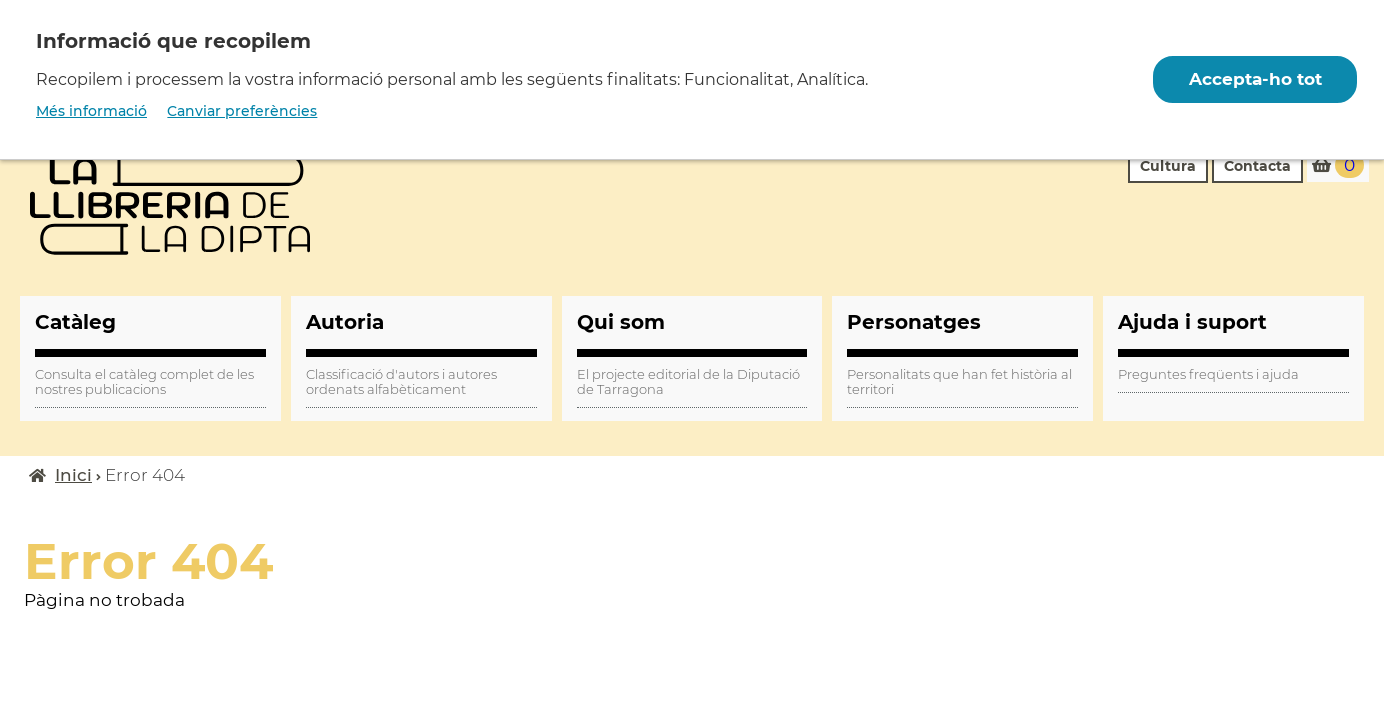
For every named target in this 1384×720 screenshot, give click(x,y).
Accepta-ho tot (1254, 79)
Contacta (1257, 166)
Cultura (1168, 166)
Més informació (91, 111)
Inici (73, 475)
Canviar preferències (242, 111)
